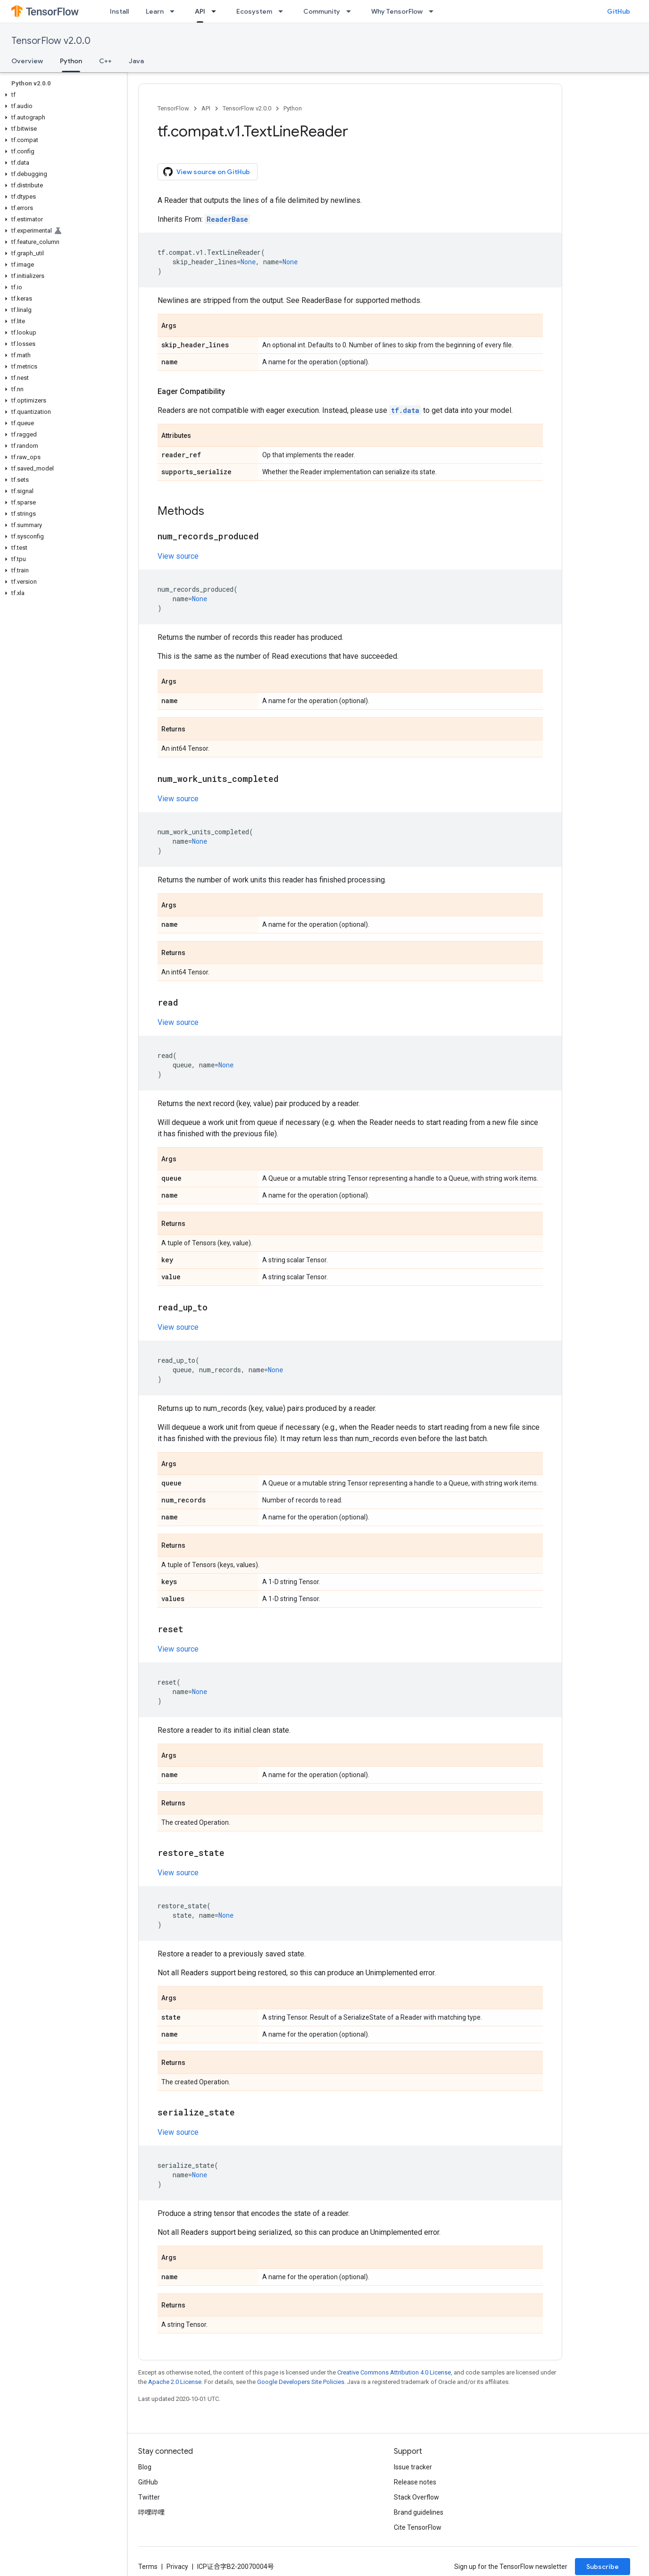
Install (119, 11)
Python (292, 108)
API (205, 108)
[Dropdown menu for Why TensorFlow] (434, 11)
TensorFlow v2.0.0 (51, 41)
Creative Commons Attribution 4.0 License (394, 2372)
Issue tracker (413, 2467)
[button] (61, 95)
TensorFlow (173, 108)
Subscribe (602, 2566)
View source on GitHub (206, 171)
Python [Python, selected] (71, 61)
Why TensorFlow (397, 11)
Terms (148, 2566)
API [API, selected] (200, 11)
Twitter (149, 2497)
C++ (105, 61)
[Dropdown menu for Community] (351, 11)
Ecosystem (254, 11)
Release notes (415, 2482)
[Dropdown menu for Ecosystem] (283, 11)
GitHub (618, 11)
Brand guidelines (418, 2512)
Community (321, 11)
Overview (27, 61)
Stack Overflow (416, 2497)
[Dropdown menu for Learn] (175, 11)
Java (136, 61)
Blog (144, 2467)
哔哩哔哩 (151, 2512)
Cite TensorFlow (417, 2527)
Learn (155, 11)
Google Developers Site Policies (300, 2381)
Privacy (177, 2566)
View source (178, 556)
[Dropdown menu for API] (216, 11)
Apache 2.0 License (174, 2381)
